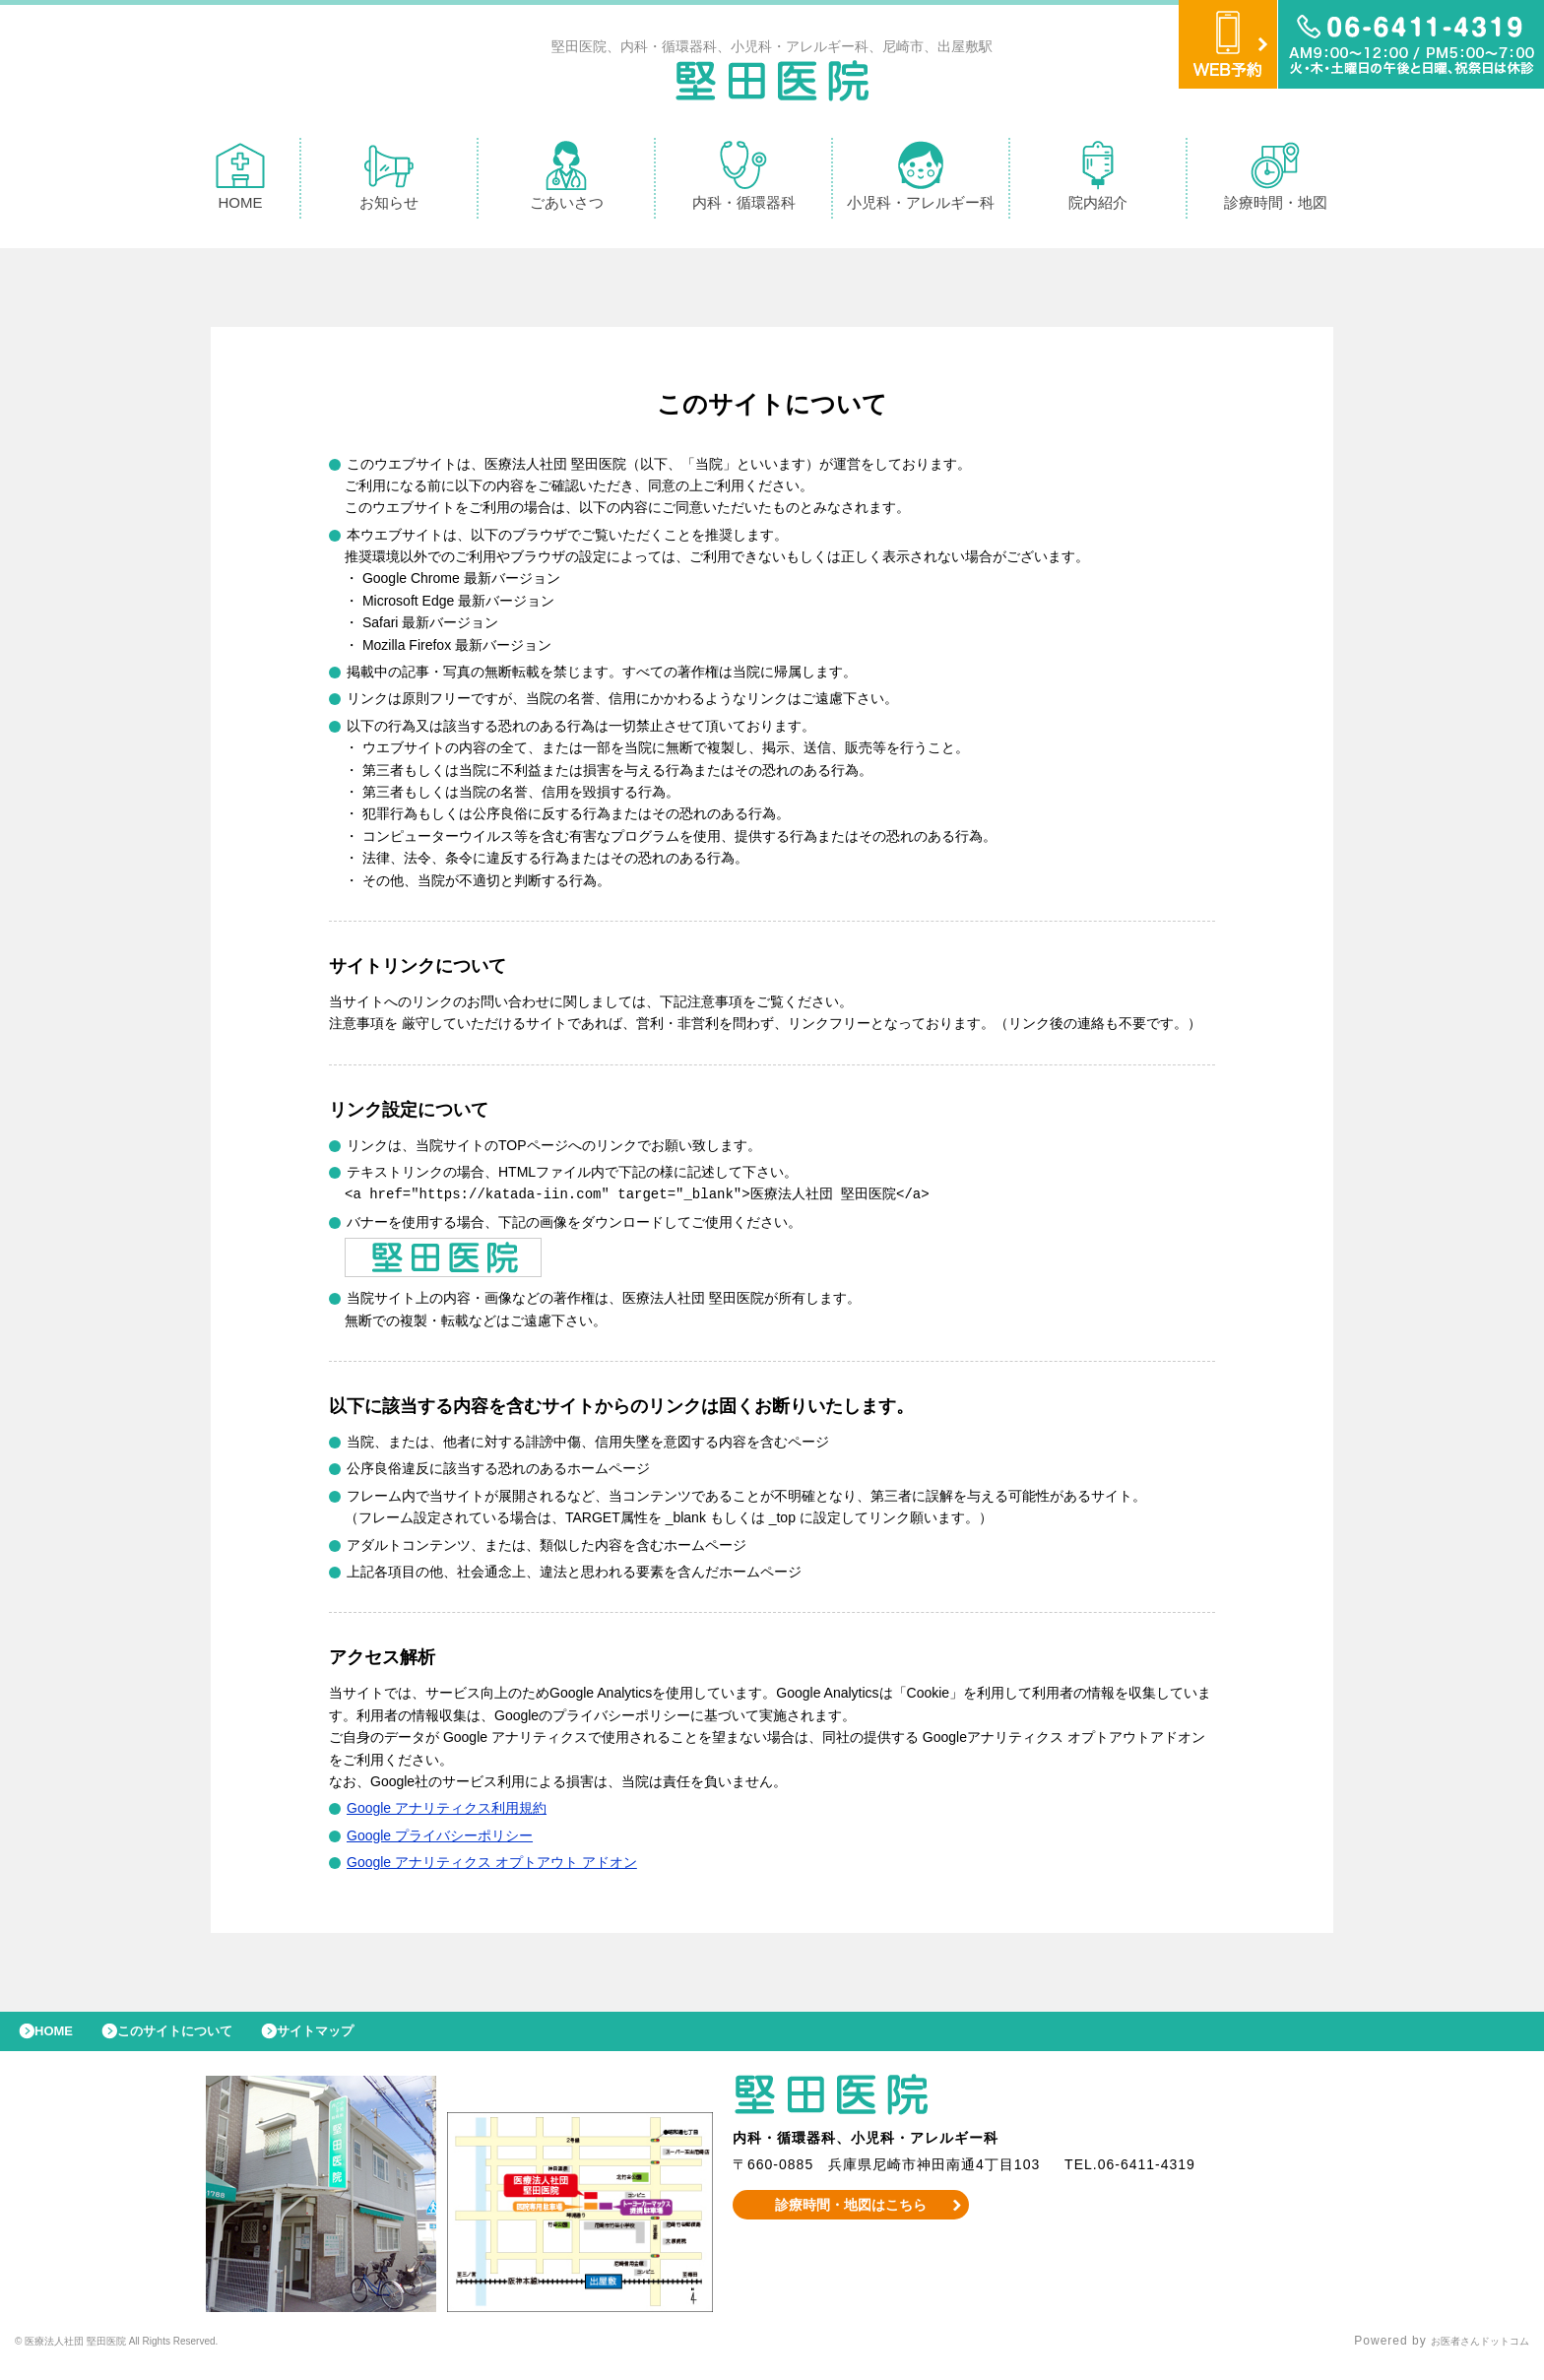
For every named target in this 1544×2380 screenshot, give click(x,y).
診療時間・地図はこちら (851, 2218)
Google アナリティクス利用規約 (447, 1812)
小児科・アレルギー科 (921, 181)
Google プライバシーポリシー (440, 1839)
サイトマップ (360, 2040)
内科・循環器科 (744, 181)
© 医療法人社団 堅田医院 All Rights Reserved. (153, 2355)
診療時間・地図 (1275, 181)
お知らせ (388, 181)
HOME (240, 181)
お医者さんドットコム (1465, 2355)
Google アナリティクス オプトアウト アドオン (492, 1866)
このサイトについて (200, 2040)
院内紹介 (1097, 181)
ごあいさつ (567, 181)
